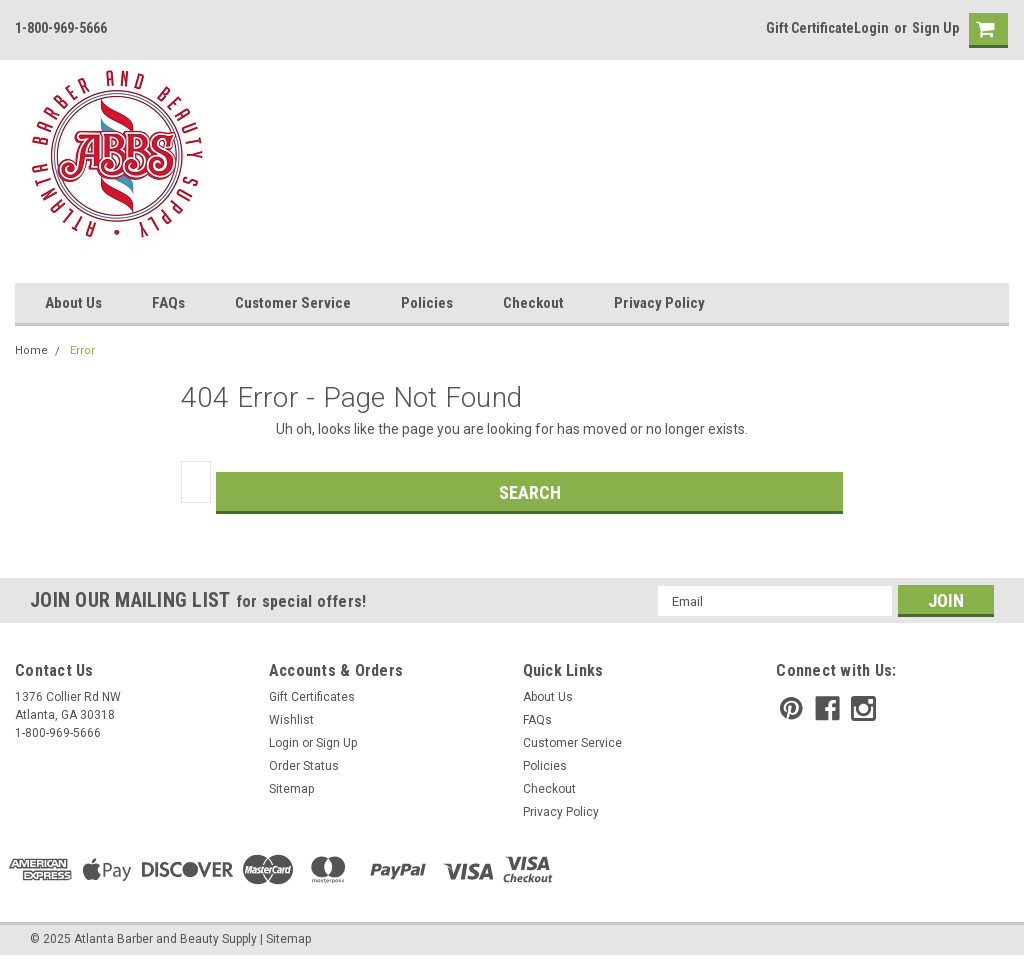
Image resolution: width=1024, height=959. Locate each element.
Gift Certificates (312, 697)
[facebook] (827, 708)
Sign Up (935, 28)
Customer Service (293, 303)
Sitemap (291, 789)
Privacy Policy (659, 303)
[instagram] (863, 708)
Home (31, 350)
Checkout (533, 303)
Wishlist (291, 720)
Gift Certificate (810, 28)
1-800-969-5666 (61, 28)
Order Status (304, 766)
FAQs (168, 303)
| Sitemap (285, 939)
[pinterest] (791, 708)
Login (871, 28)
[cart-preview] (984, 30)
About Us (73, 303)
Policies (427, 303)
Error (82, 350)
